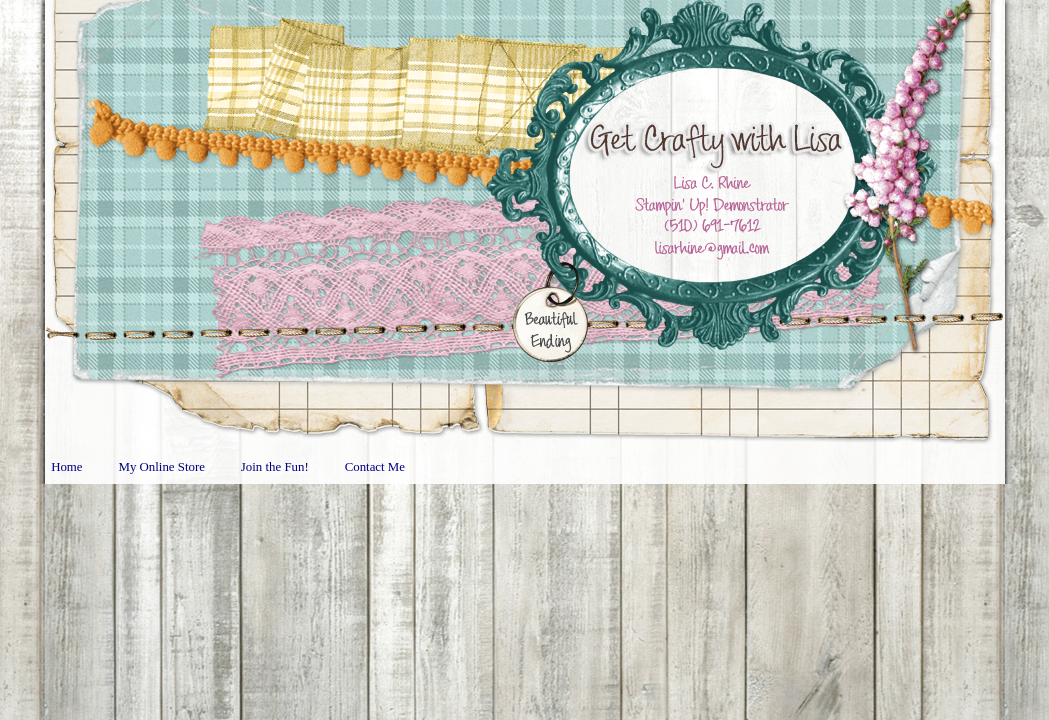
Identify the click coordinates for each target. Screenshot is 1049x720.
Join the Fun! (275, 467)
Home (66, 467)
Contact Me (375, 467)
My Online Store (162, 467)
